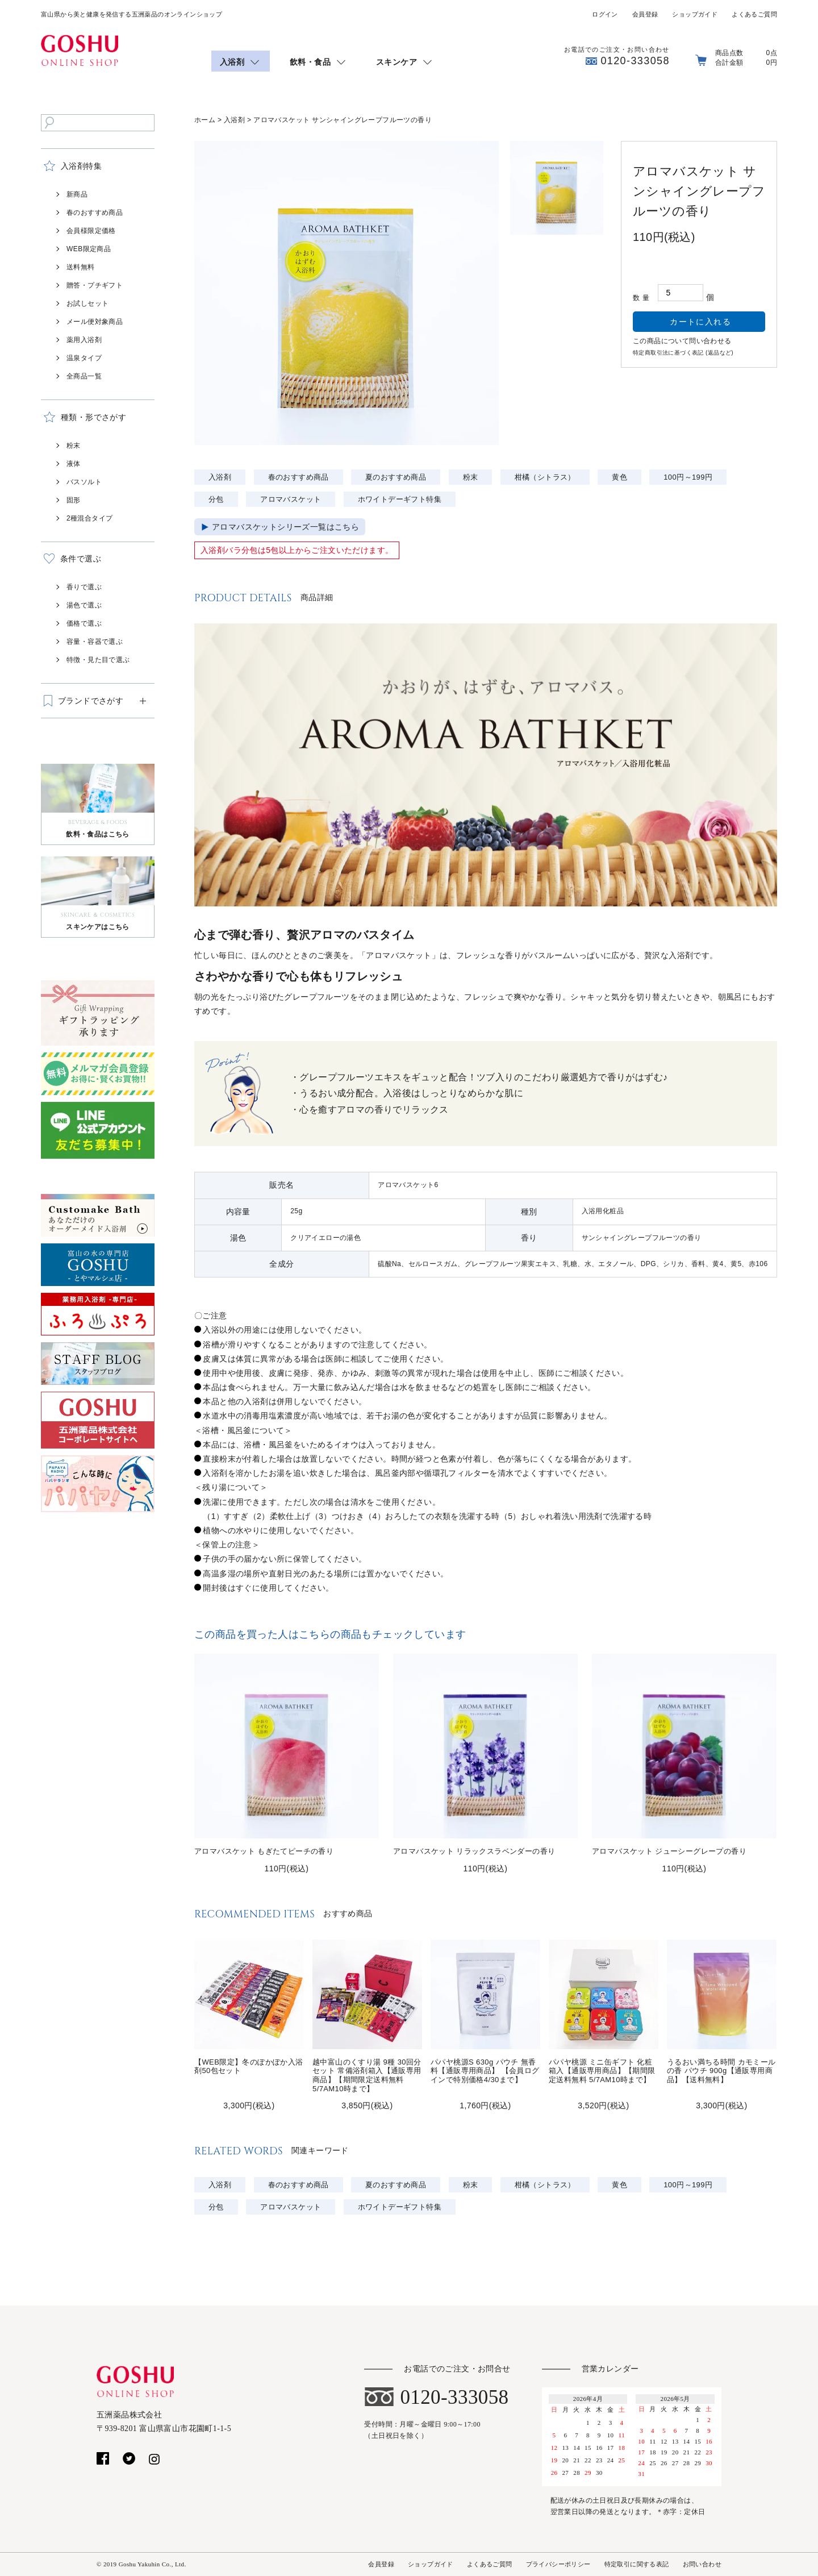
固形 (73, 500)
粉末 (73, 446)
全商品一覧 (84, 376)
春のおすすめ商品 (94, 213)
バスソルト (84, 482)
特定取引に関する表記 (636, 2564)
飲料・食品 (310, 61)
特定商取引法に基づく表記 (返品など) (683, 352)
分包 (216, 499)
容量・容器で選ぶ (94, 642)
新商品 (76, 194)
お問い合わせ (702, 2564)
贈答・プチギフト (94, 285)
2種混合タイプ (89, 518)
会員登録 (645, 14)
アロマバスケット (290, 499)
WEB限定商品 (88, 249)
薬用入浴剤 (84, 340)
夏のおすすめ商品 (395, 477)
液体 (73, 464)
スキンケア (396, 61)
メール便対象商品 (94, 322)
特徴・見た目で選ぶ (98, 660)
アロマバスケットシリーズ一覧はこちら (285, 526)
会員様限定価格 (91, 231)
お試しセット (87, 303)
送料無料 (80, 267)
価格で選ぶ (84, 623)
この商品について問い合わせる (682, 341)
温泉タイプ (84, 358)
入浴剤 (232, 61)
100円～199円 (687, 477)
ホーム (204, 120)
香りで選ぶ (84, 587)
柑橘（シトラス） (545, 477)
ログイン (605, 14)
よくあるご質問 (754, 14)
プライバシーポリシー (558, 2564)
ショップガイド (694, 14)
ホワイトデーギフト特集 (399, 499)
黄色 (619, 477)
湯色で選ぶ (84, 605)
